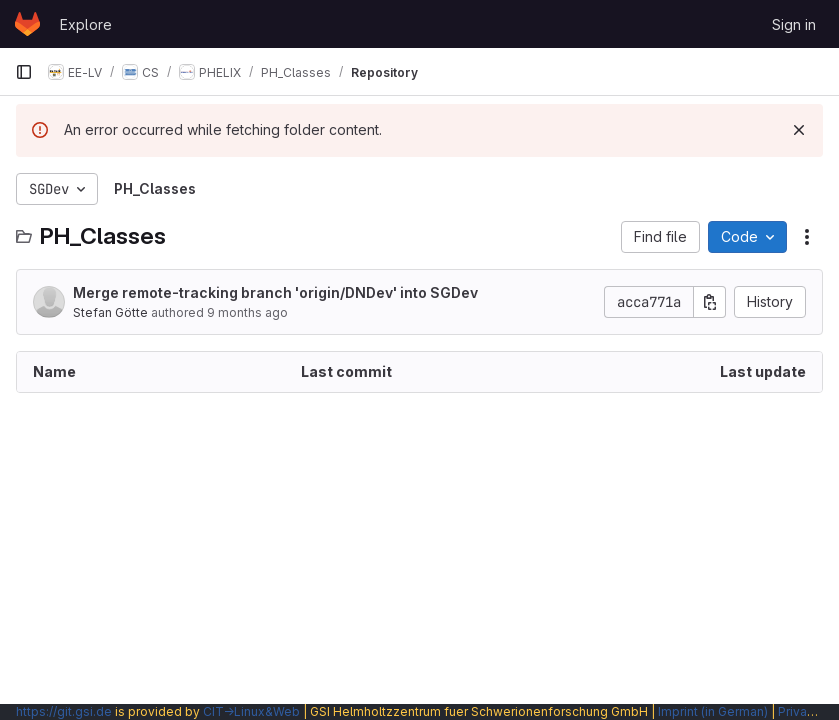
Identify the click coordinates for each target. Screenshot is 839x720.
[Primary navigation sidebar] (24, 72)
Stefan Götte (110, 312)
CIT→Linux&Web (251, 711)
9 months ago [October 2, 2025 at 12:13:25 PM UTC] (247, 312)
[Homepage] (27, 24)
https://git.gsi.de (64, 711)
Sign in (794, 24)
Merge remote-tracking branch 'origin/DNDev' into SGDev (275, 292)
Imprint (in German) (713, 711)
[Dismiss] (799, 130)
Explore (86, 24)
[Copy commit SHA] (710, 302)
